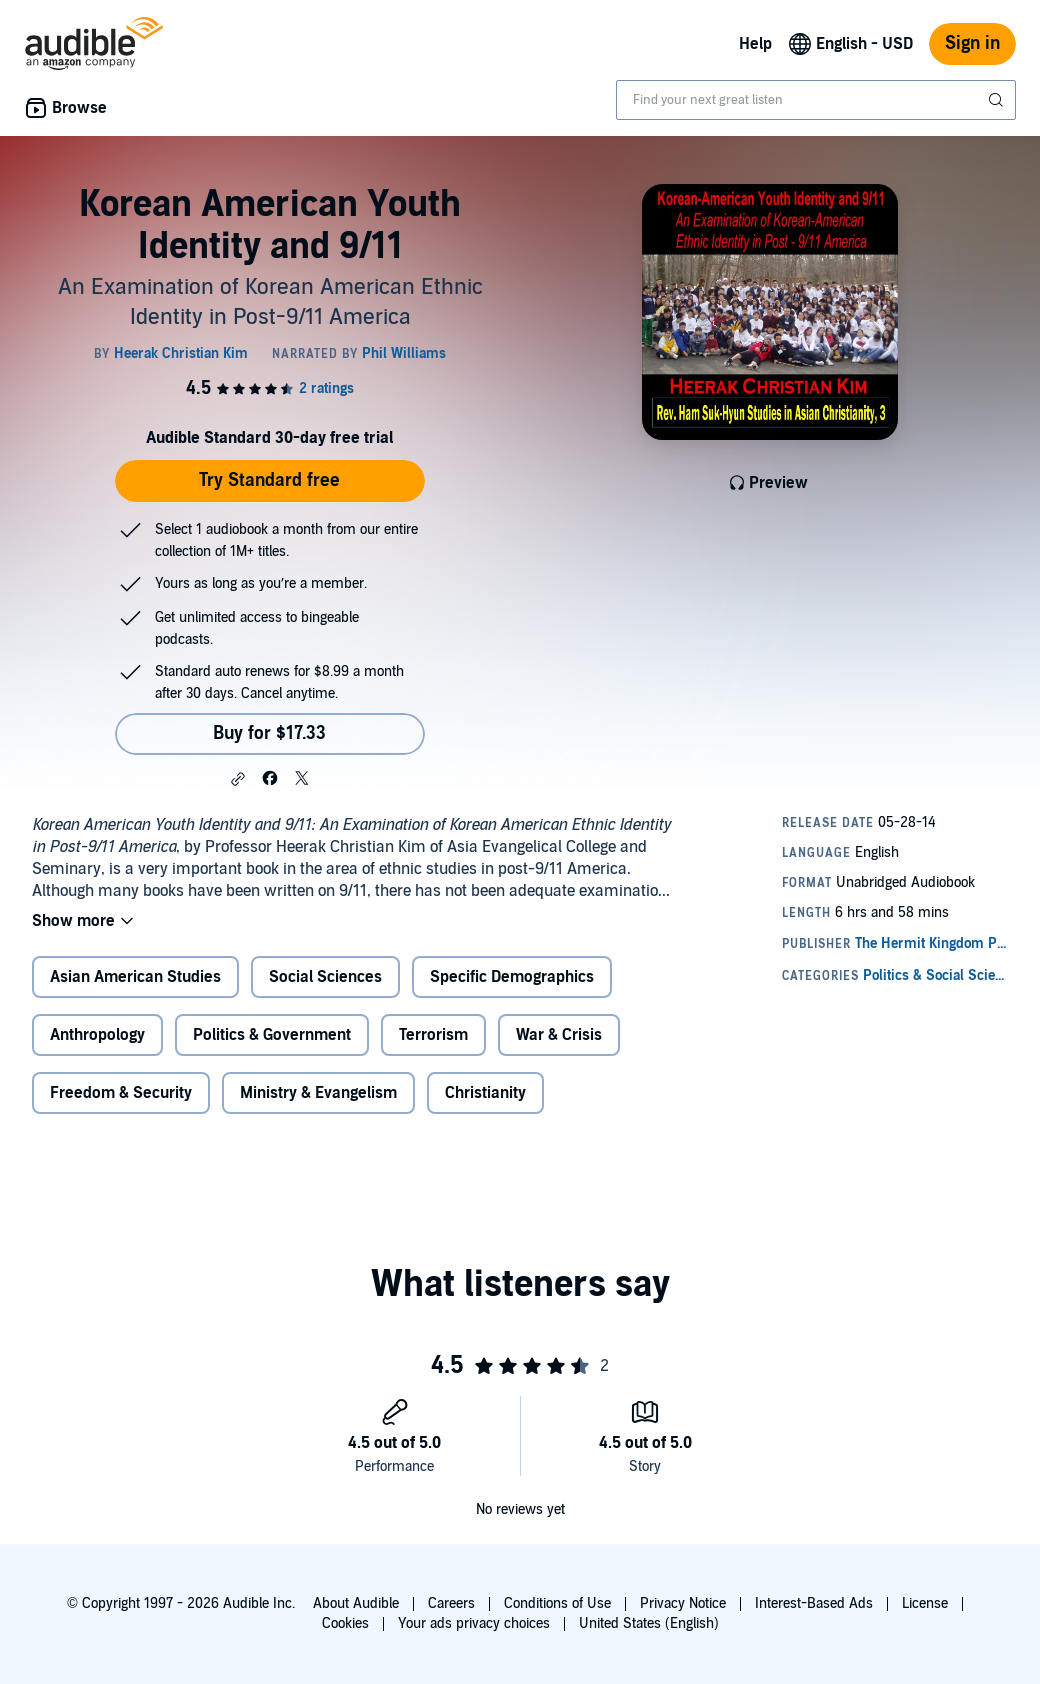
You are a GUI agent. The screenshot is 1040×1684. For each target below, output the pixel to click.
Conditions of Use (557, 1603)
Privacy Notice (683, 1603)
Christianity (485, 1093)
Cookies (345, 1623)
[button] (238, 779)
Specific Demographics (512, 977)
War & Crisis (559, 1035)
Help (755, 44)
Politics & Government (272, 1035)
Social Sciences (325, 977)
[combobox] (816, 100)
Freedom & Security (121, 1093)
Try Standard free (269, 480)
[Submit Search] (998, 100)
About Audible (356, 1603)
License (925, 1603)
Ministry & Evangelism (318, 1093)
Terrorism (433, 1035)
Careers (451, 1603)
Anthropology (97, 1035)
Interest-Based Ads (814, 1603)
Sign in (972, 43)
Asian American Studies (135, 977)
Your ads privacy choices (474, 1623)
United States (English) (649, 1623)
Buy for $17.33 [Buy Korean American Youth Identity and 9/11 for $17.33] (269, 733)
